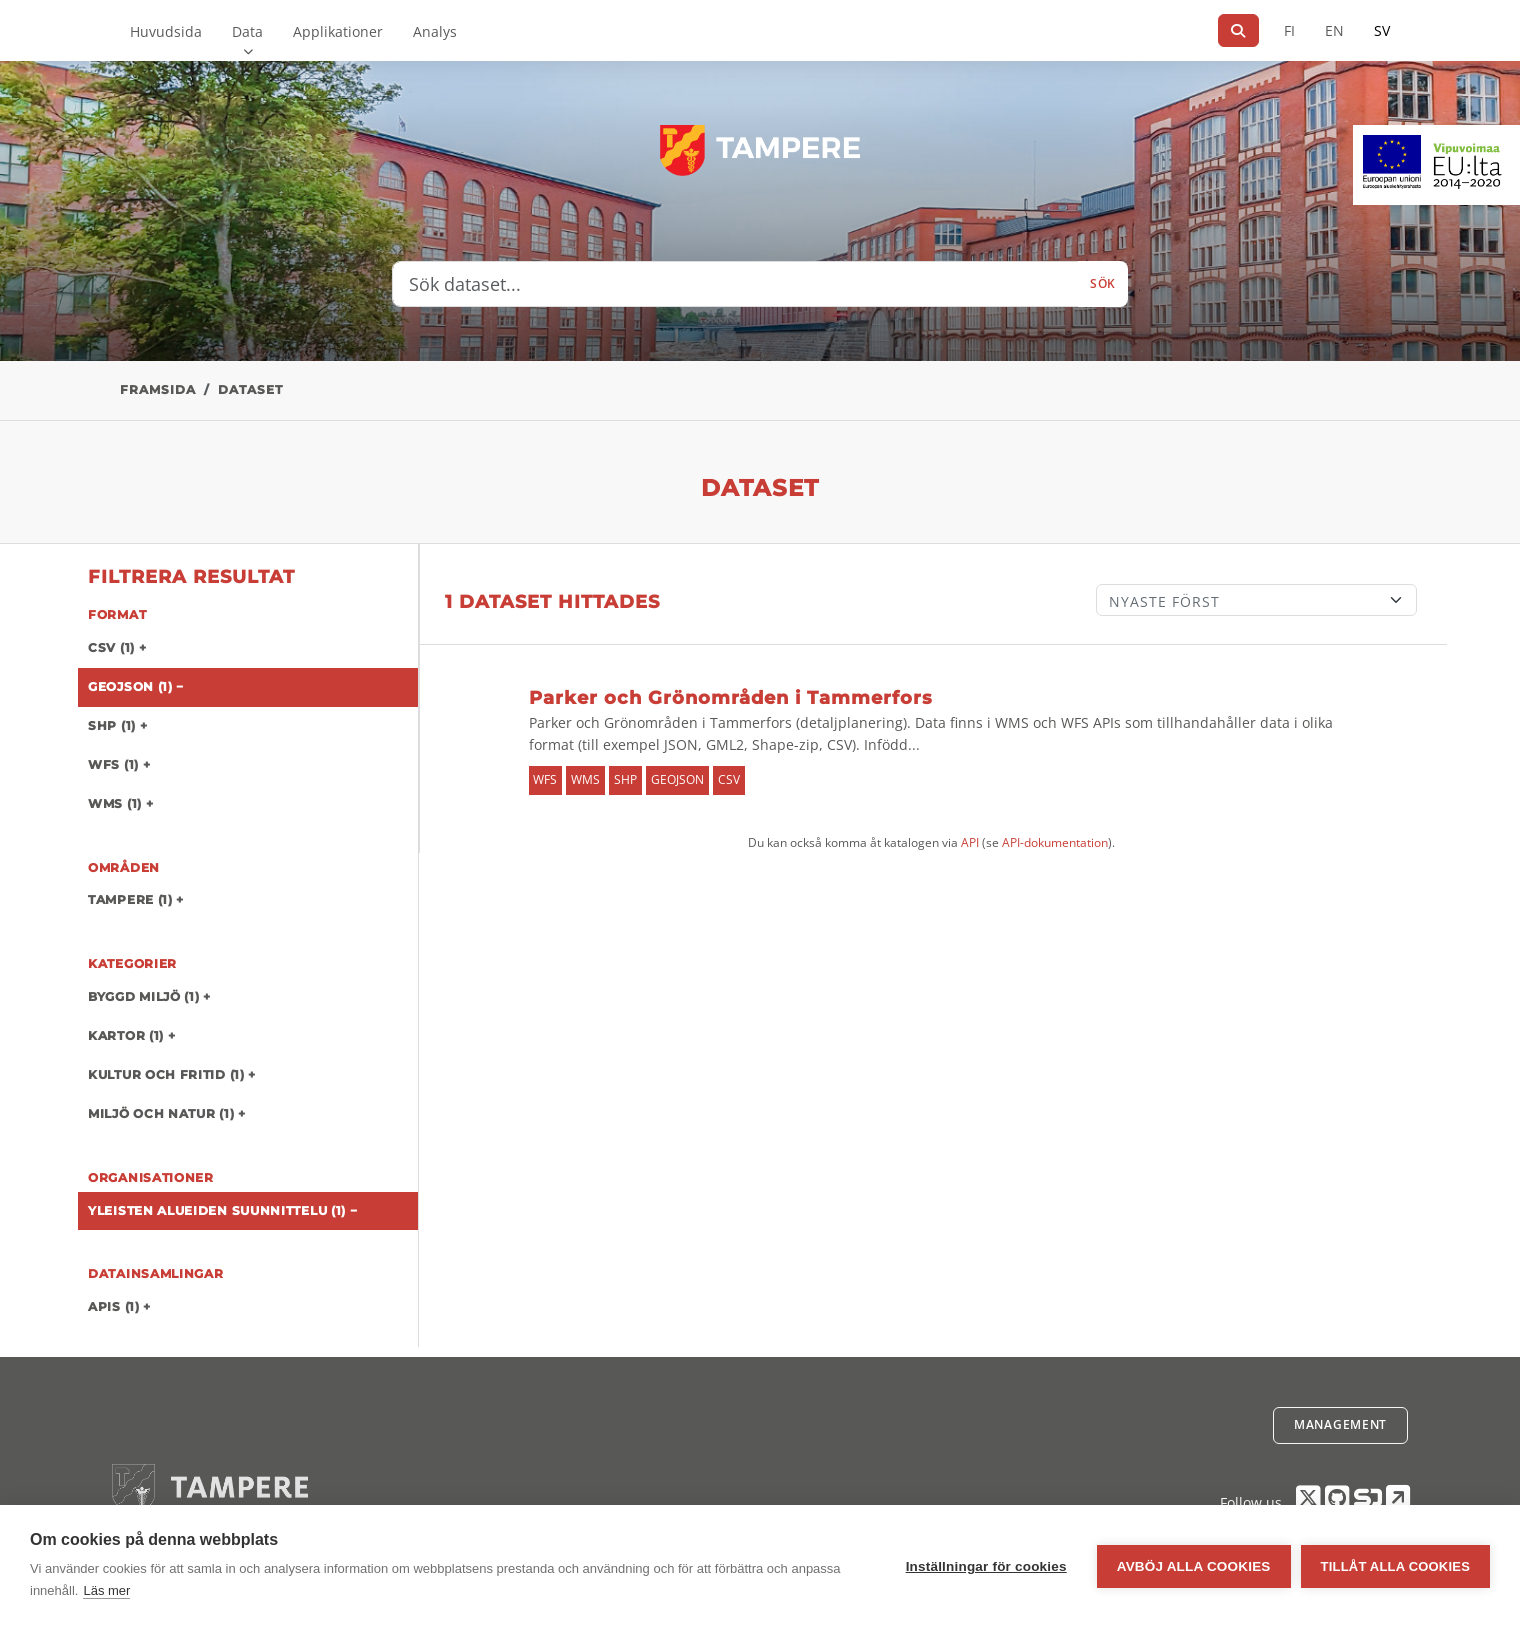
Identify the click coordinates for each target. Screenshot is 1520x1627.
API (970, 842)
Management (1340, 1424)
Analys (435, 31)
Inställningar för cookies (986, 1566)
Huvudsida (166, 31)
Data (247, 31)
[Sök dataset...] (735, 284)
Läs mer (106, 1590)
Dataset (250, 389)
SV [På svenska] (1382, 30)
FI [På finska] (1289, 30)
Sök (1103, 283)
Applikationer (338, 31)
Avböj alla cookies (1194, 1566)
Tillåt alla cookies (1395, 1566)
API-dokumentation (1055, 842)
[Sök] (1238, 30)
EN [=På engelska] (1334, 30)
